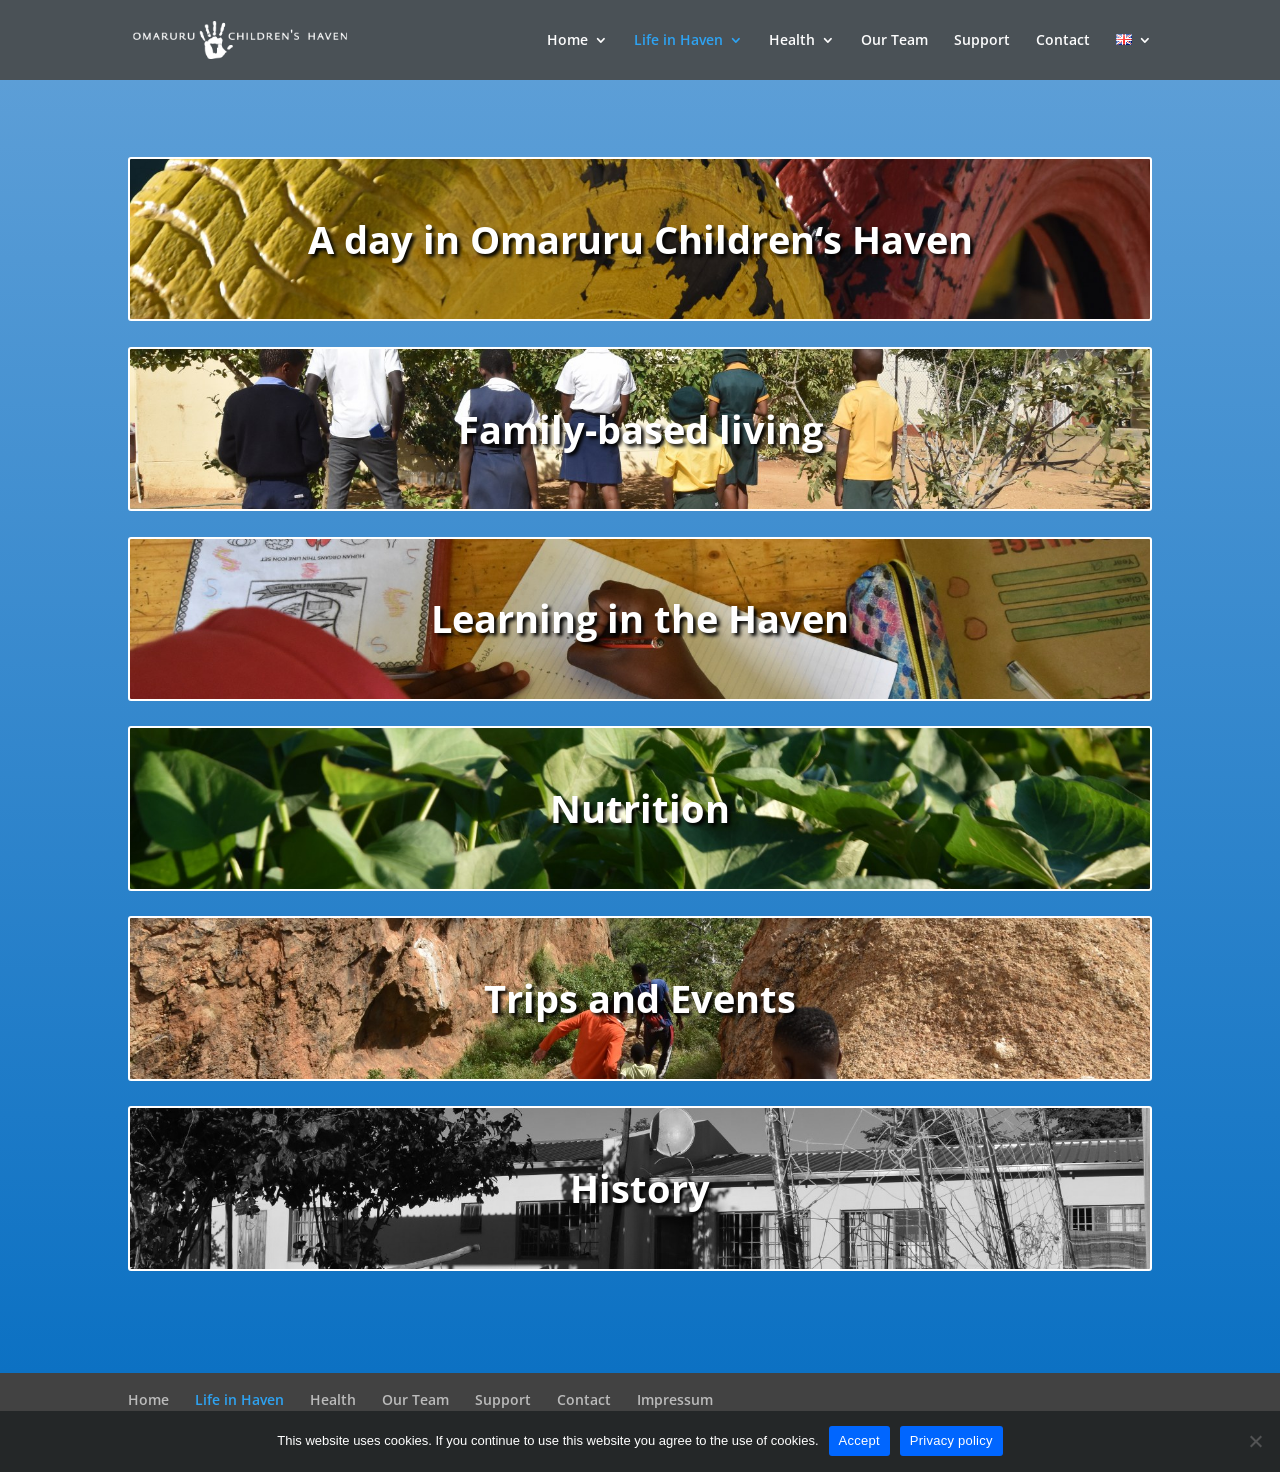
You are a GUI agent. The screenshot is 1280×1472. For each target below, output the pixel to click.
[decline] (1255, 1441)
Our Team (894, 41)
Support (982, 41)
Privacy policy (951, 1440)
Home (567, 41)
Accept (859, 1440)
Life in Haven (678, 41)
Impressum (675, 1399)
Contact (1063, 41)
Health (792, 41)
